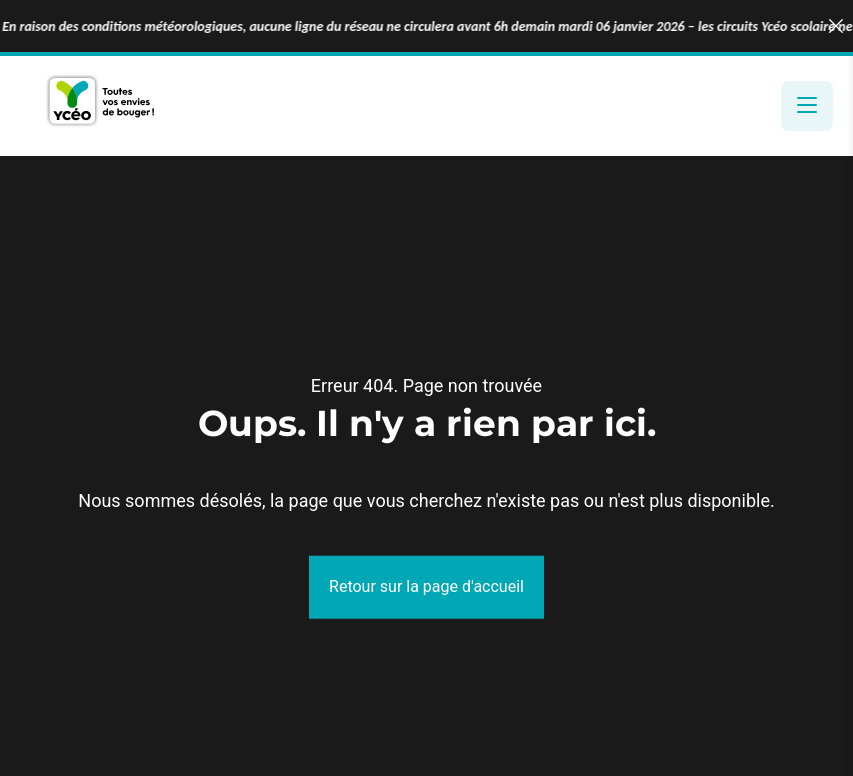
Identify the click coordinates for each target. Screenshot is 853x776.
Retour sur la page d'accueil (426, 586)
